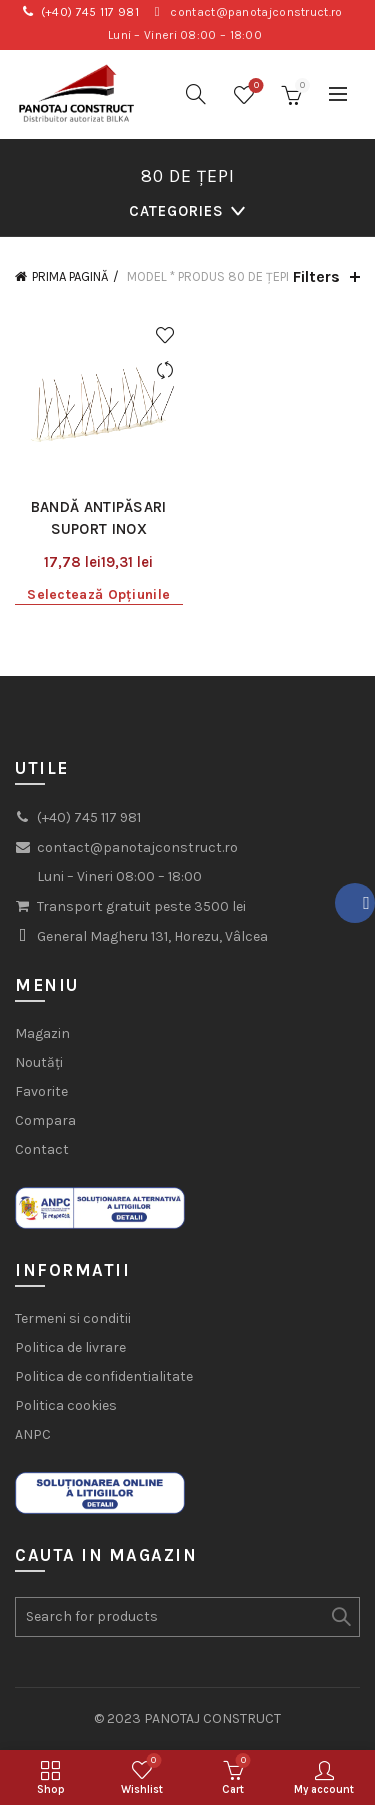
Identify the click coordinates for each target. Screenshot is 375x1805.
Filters (316, 276)
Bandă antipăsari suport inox (99, 518)
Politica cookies (66, 1405)
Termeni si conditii (73, 1318)
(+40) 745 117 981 (90, 12)
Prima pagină (70, 276)
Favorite (41, 1091)
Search (340, 1617)
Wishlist (254, 86)
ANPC (33, 1434)
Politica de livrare (70, 1347)
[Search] (196, 94)
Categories (176, 211)
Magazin (42, 1033)
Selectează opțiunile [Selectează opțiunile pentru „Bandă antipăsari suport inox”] (98, 594)
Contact (42, 1149)
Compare (165, 370)
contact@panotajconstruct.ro (256, 12)
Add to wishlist (165, 335)
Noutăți (39, 1062)
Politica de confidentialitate (104, 1376)
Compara (45, 1120)
